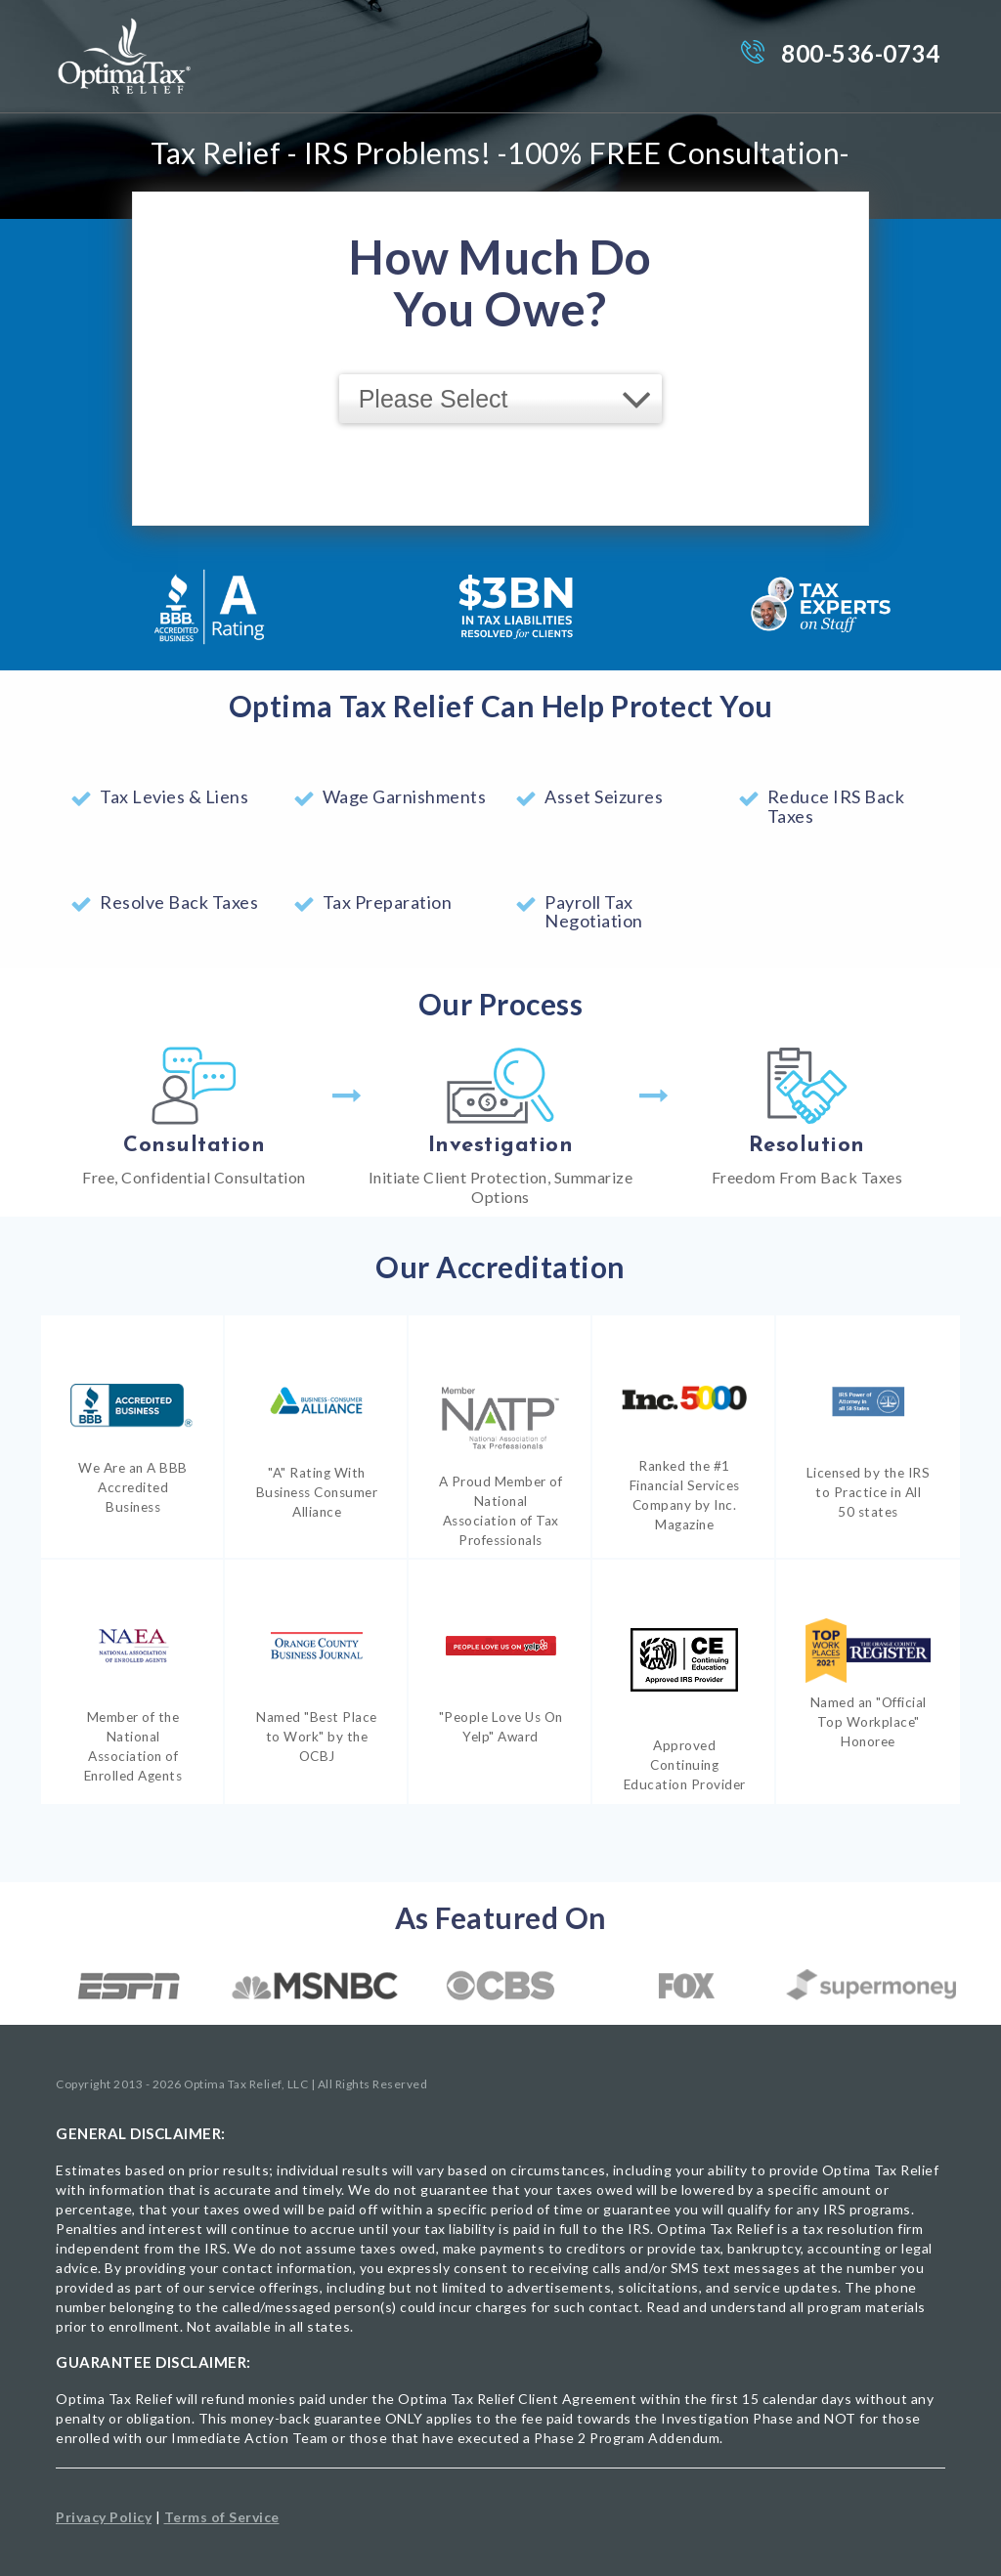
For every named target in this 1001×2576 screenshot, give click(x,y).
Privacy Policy (104, 2517)
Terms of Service (222, 2517)
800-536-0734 (860, 53)
